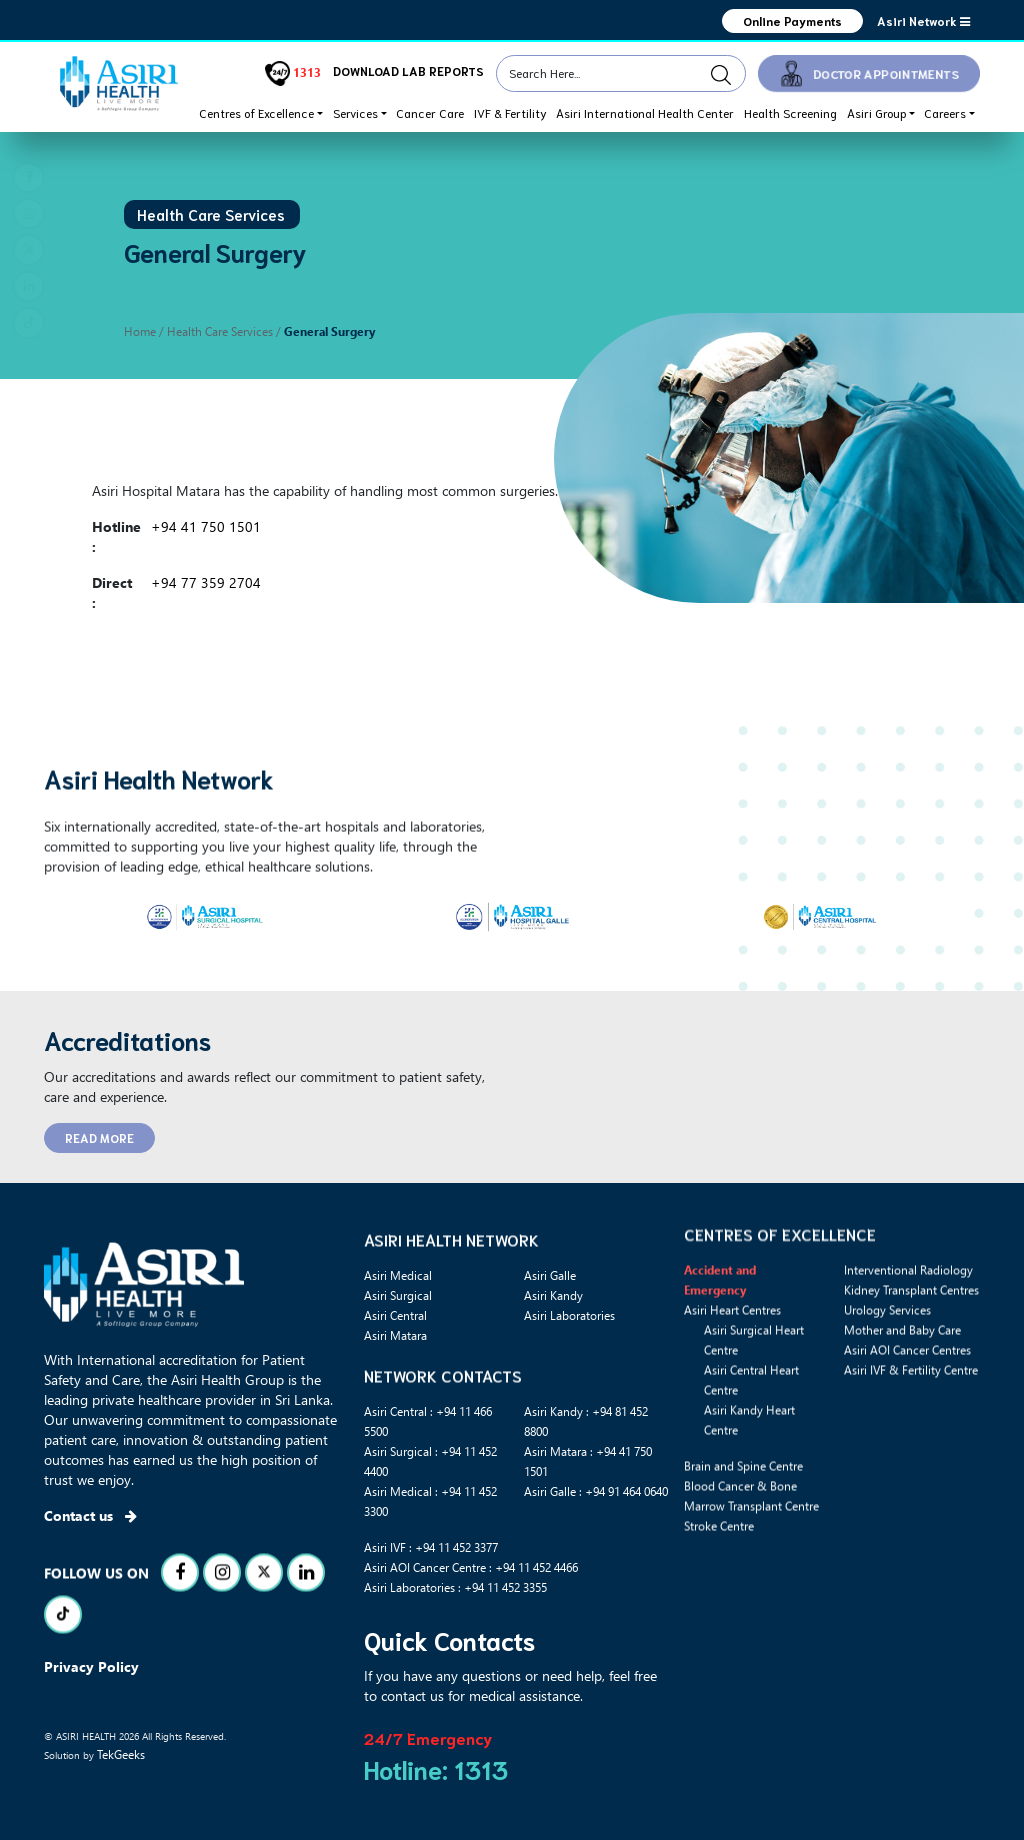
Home (140, 331)
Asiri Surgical (398, 1295)
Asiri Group (876, 112)
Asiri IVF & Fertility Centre (911, 1444)
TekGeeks (121, 1754)
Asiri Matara (395, 1335)
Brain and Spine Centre (743, 1540)
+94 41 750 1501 (206, 526)
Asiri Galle (550, 1275)
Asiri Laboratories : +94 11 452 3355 (455, 1587)
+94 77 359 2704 (206, 582)
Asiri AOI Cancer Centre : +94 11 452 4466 (471, 1567)
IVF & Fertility (510, 112)
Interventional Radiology (908, 1344)
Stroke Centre (719, 1600)
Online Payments (792, 20)
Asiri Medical (398, 1275)
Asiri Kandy (553, 1295)
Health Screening (790, 112)
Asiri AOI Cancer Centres (907, 1424)
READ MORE (99, 1137)
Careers (945, 112)
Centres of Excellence (256, 112)
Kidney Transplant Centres (911, 1364)
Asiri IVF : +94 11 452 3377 (431, 1547)
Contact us (90, 1515)
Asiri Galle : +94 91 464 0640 (596, 1491)
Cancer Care (430, 112)
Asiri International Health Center (645, 112)
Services (355, 112)
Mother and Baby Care (902, 1404)
